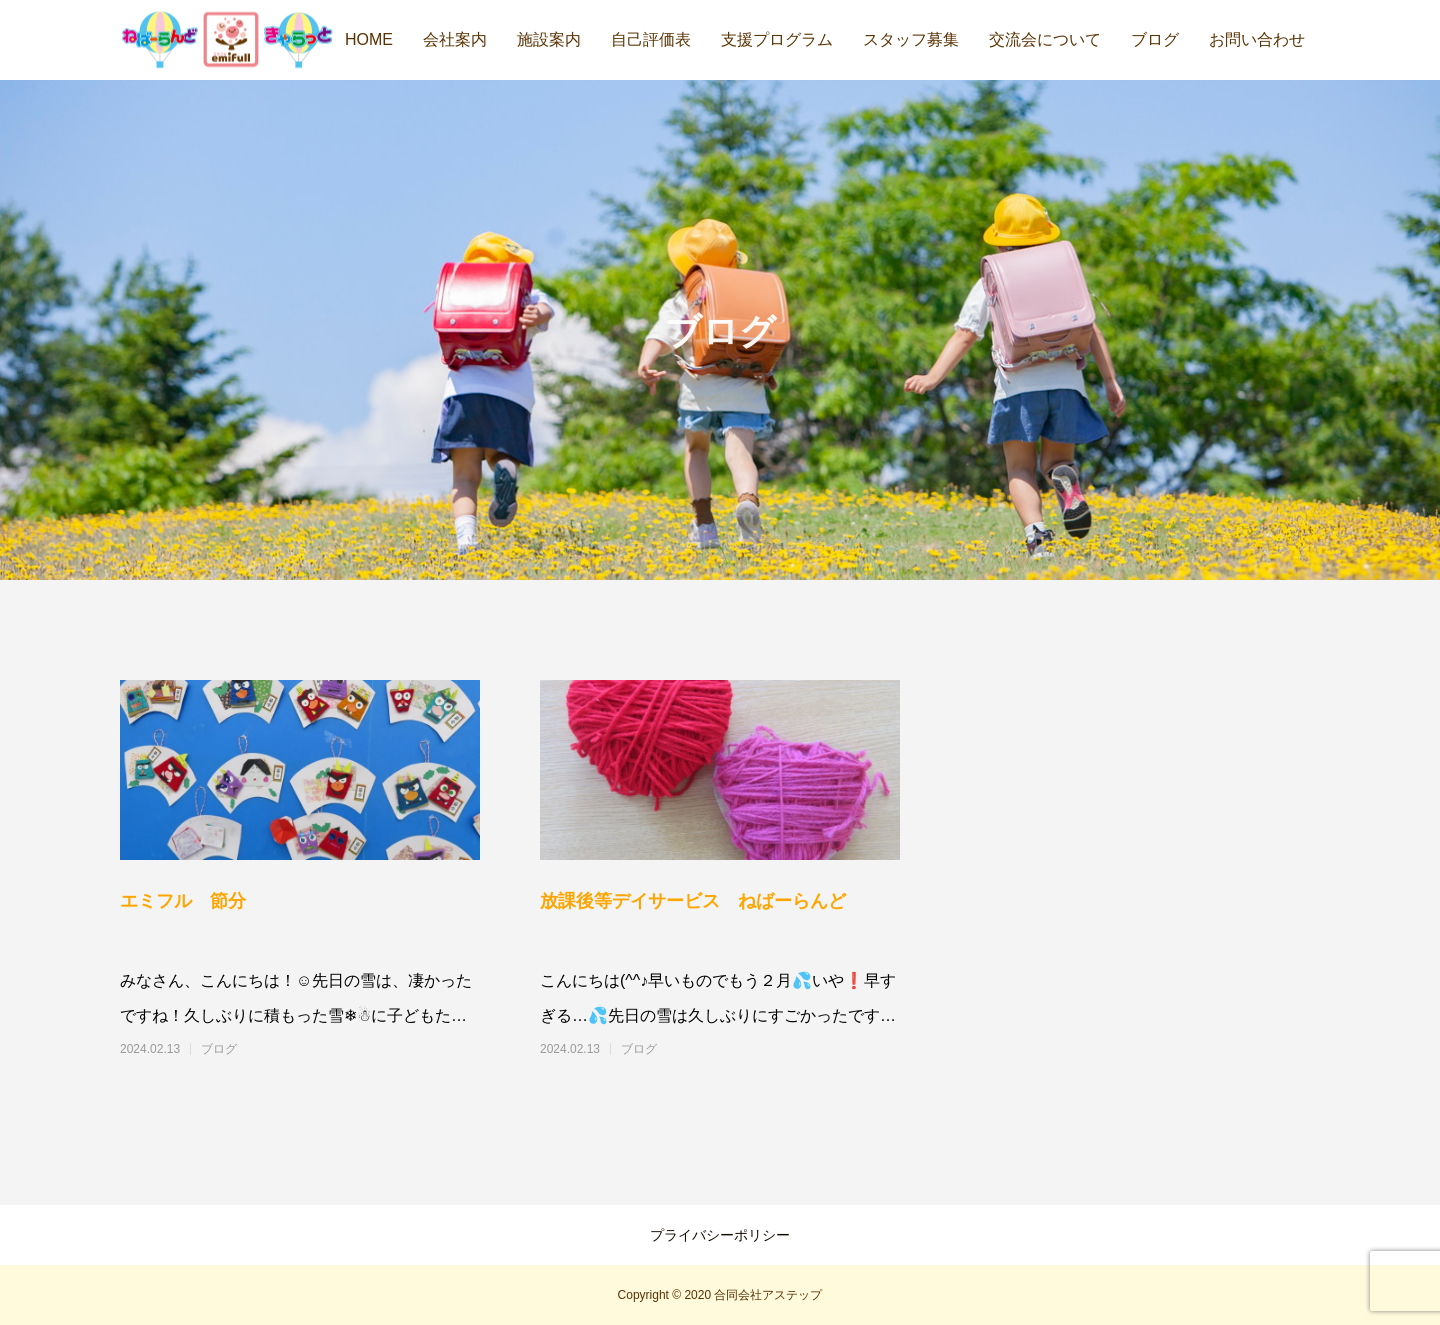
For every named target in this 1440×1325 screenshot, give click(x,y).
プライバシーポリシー (720, 1235)
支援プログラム (777, 39)
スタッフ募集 (911, 39)
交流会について (1045, 39)
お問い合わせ (1257, 39)
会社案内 (455, 39)
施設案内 (549, 39)
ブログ (1155, 39)
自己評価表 (651, 39)
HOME (369, 39)
